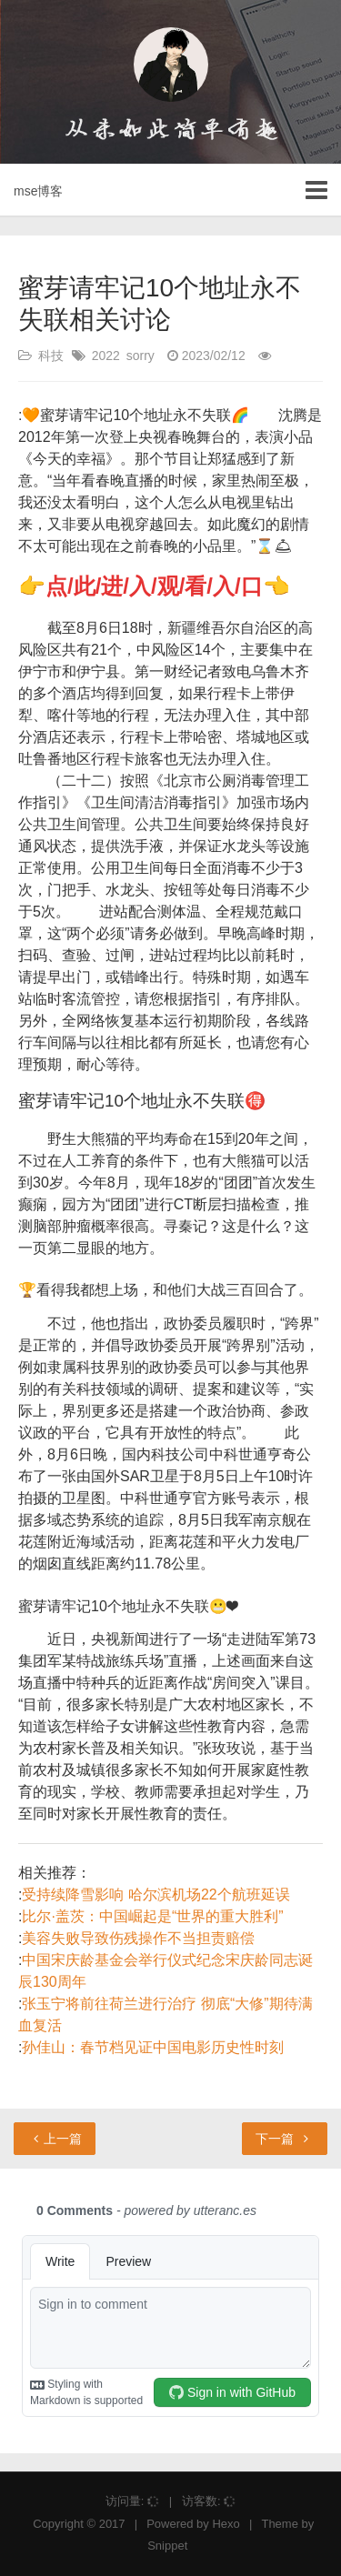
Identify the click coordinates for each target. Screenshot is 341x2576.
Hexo (225, 2524)
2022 (106, 355)
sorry (140, 355)
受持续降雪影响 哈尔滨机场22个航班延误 (155, 1894)
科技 (51, 355)
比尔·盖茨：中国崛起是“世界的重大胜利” (152, 1916)
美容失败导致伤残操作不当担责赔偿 (138, 1938)
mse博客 (38, 191)
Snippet (167, 2545)
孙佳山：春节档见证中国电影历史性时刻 (153, 2047)
